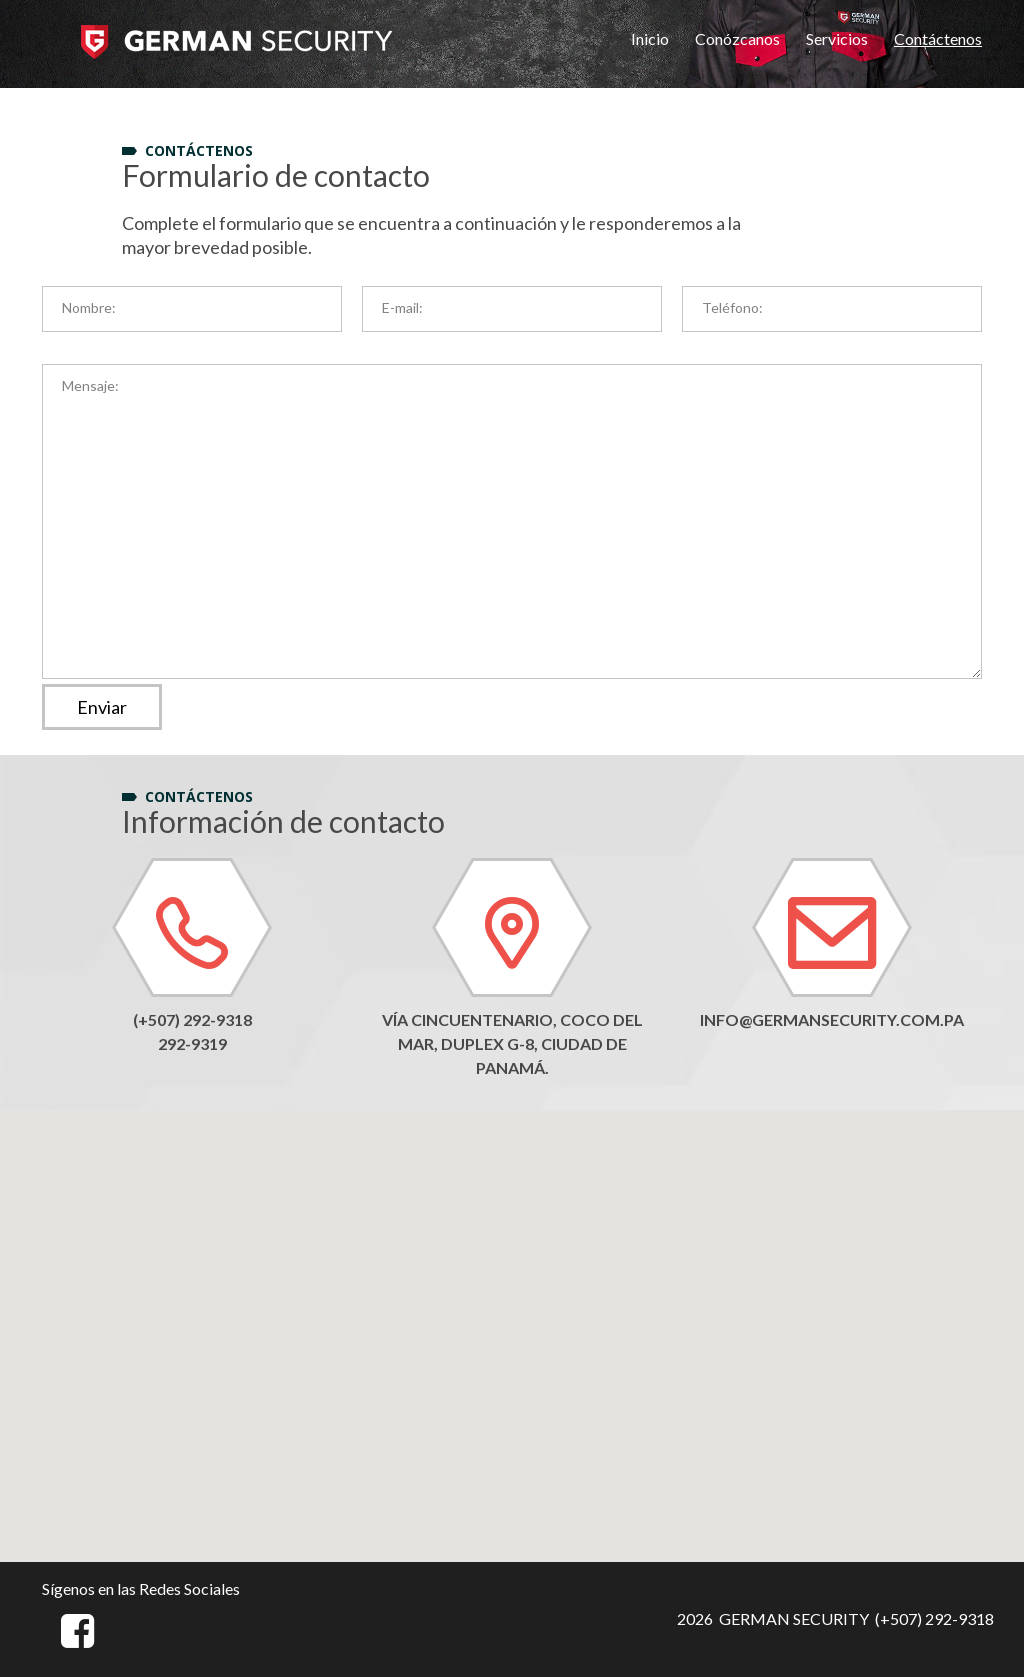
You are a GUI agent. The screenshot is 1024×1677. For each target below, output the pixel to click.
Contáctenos (938, 38)
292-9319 (192, 1043)
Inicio (650, 38)
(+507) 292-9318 (192, 1019)
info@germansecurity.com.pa (832, 1019)
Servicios (837, 38)
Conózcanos (737, 38)
